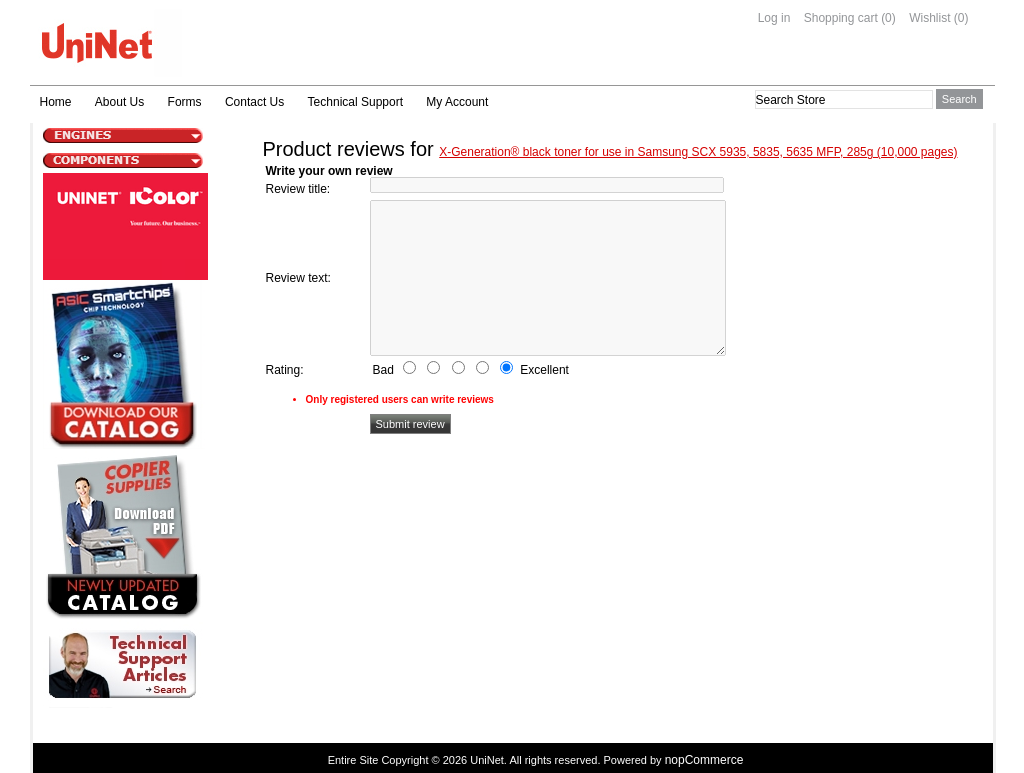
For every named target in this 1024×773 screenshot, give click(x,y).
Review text (297, 278)
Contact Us (254, 102)
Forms (185, 102)
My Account (457, 102)
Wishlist (929, 18)
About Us (119, 102)
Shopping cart (841, 18)
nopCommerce (704, 760)
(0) (888, 18)
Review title (296, 189)
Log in (774, 18)
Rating (283, 370)
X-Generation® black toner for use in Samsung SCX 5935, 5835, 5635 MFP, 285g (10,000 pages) (698, 152)
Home (56, 102)
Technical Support (355, 102)
